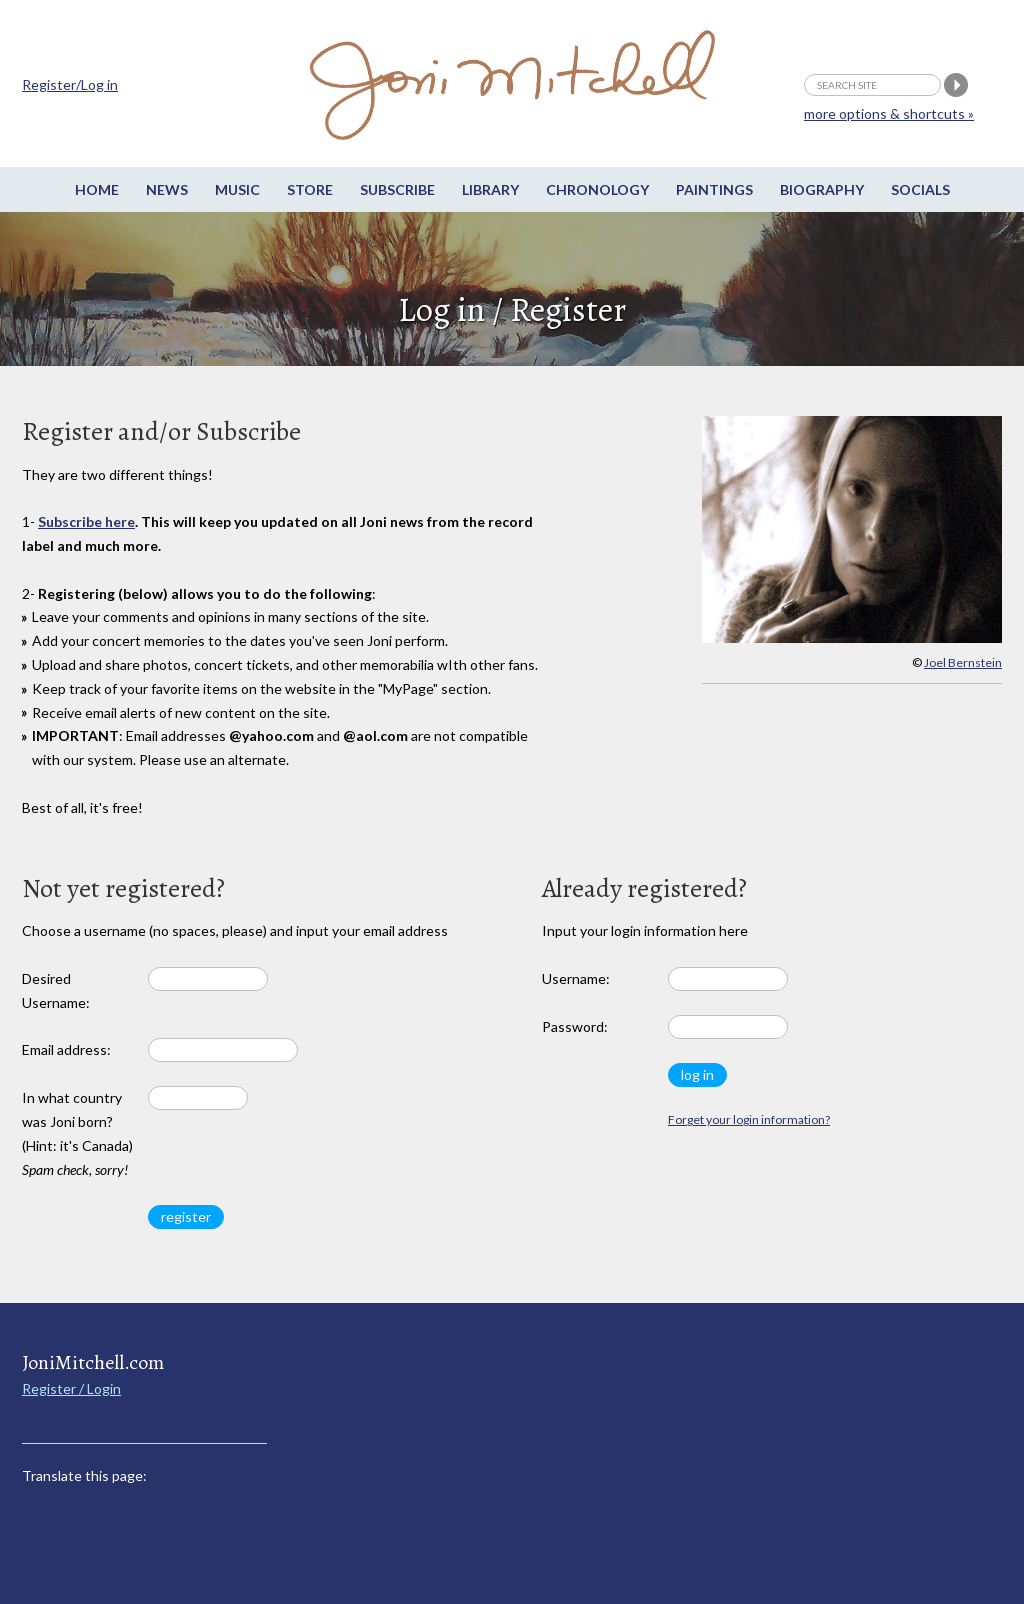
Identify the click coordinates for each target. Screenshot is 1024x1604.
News (167, 189)
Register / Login (71, 1388)
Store (310, 189)
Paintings (714, 189)
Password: (575, 1026)
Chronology (597, 189)
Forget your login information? (749, 1119)
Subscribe (397, 189)
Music (237, 189)
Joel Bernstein (963, 662)
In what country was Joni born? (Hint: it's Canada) (77, 1133)
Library (490, 189)
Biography (822, 189)
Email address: (66, 1049)
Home (97, 189)
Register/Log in (70, 84)
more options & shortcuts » (889, 113)
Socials (920, 189)
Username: (576, 978)
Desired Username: (56, 990)
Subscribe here (86, 521)
